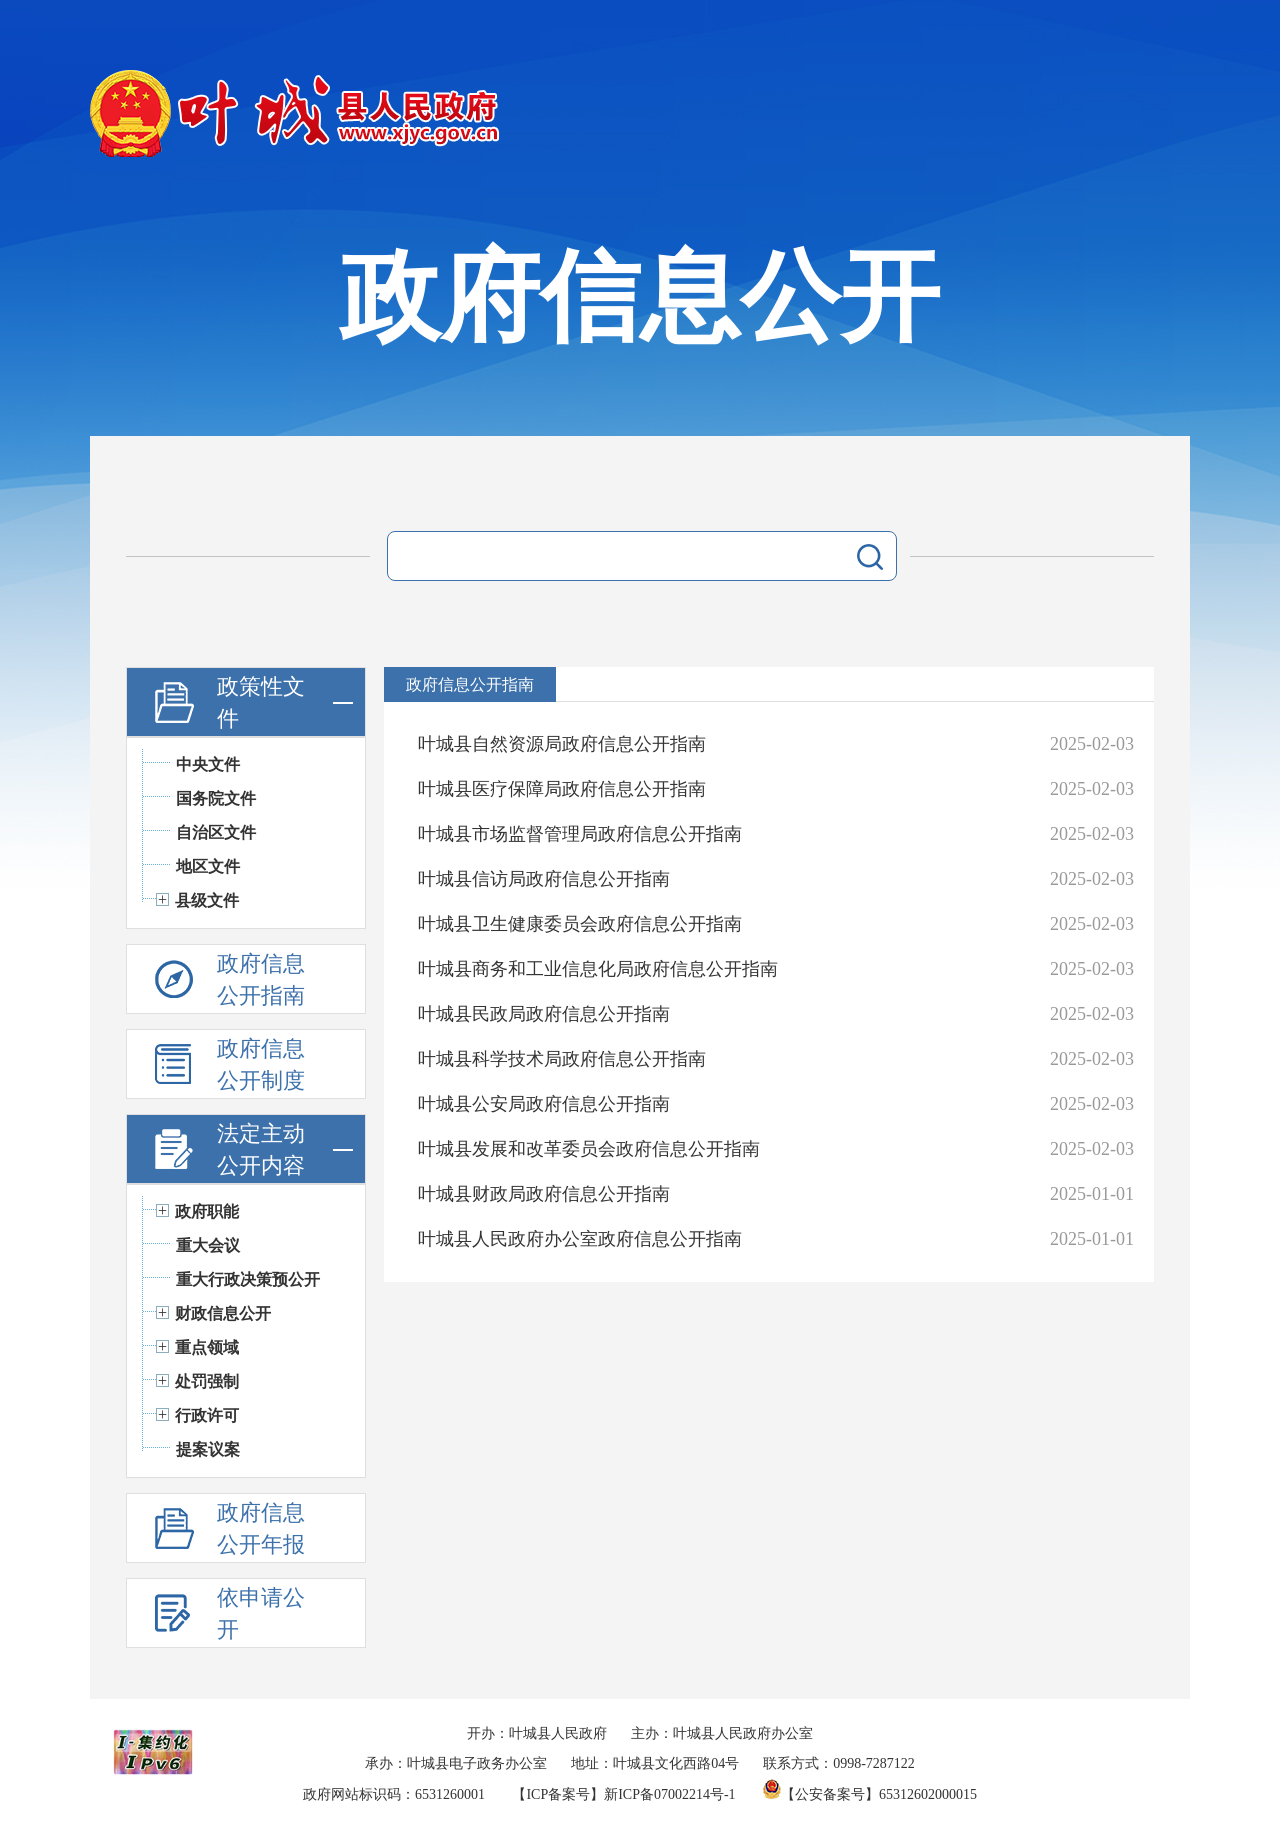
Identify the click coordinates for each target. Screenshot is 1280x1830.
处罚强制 (207, 1381)
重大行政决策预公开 (248, 1279)
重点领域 (207, 1347)
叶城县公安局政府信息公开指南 (544, 1104)
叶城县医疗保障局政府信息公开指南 (562, 789)
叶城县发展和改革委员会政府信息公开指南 (589, 1149)
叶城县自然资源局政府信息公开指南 (562, 744)
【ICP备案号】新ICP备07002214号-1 (623, 1794)
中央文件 (208, 764)
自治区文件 (216, 832)
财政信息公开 (223, 1313)
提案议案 (208, 1449)
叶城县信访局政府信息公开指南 (544, 879)
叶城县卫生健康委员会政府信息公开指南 (580, 924)
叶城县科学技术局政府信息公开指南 (562, 1059)
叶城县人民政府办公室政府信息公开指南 (580, 1239)
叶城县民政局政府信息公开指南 (544, 1014)
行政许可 (207, 1415)
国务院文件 (216, 798)
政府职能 (207, 1211)
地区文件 (208, 866)
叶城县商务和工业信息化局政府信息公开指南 (598, 969)
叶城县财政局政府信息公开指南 (544, 1194)
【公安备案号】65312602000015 (870, 1794)
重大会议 (208, 1245)
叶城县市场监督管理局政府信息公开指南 (580, 834)
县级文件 (207, 900)
